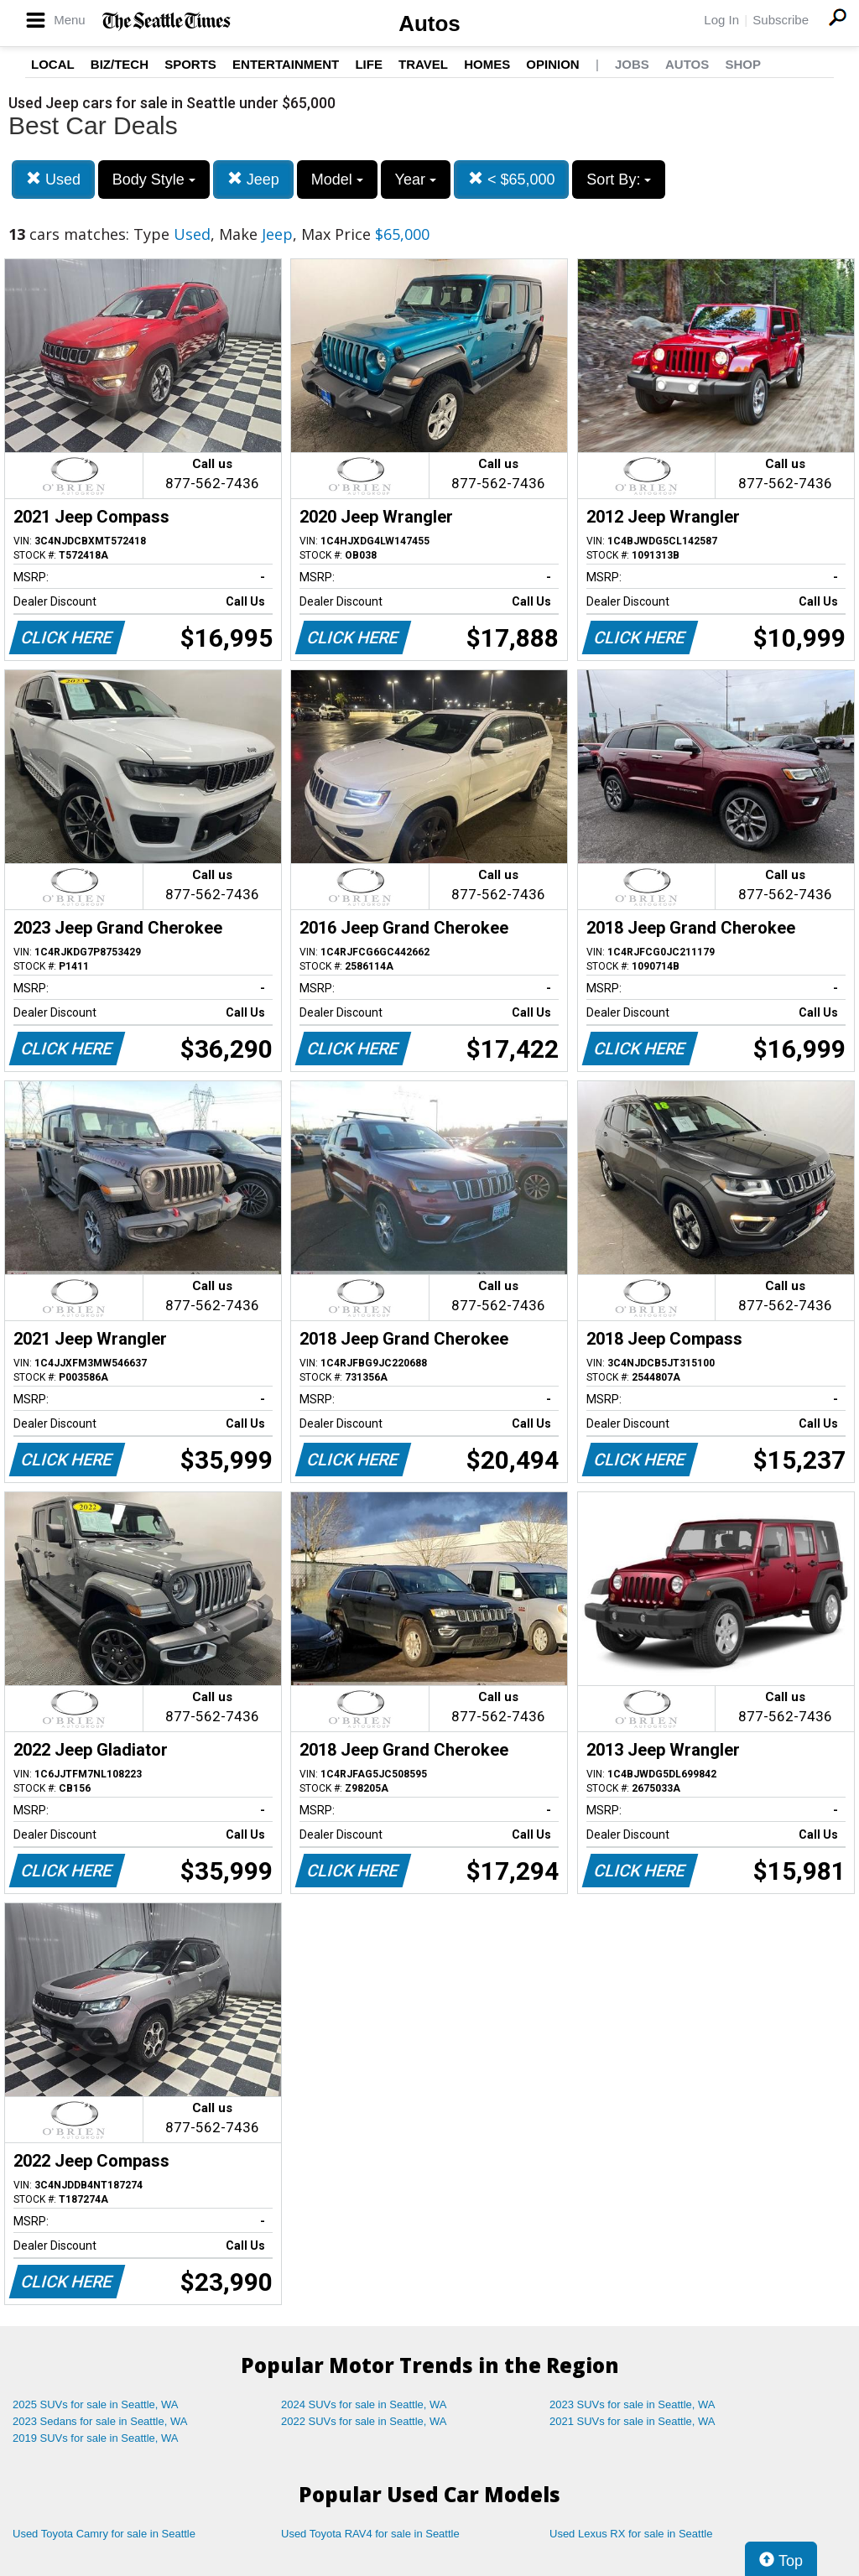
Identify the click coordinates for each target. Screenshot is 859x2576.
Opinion (552, 64)
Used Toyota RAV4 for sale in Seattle (370, 2533)
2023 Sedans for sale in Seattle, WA (100, 2421)
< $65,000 (511, 179)
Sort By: (618, 179)
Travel (423, 64)
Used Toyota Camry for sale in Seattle (104, 2533)
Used (53, 179)
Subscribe (780, 20)
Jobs (632, 64)
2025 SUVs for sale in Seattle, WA (96, 2404)
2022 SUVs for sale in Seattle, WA (364, 2421)
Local (53, 64)
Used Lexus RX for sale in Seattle (630, 2533)
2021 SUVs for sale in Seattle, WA (632, 2421)
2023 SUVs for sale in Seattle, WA (632, 2404)
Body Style (153, 179)
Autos (429, 23)
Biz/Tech (119, 64)
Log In (721, 20)
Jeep (253, 179)
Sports (190, 64)
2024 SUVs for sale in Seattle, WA (364, 2404)
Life (369, 64)
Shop (743, 64)
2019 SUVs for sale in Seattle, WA (96, 2438)
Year (415, 179)
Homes (487, 64)
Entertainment (285, 64)
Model (337, 179)
